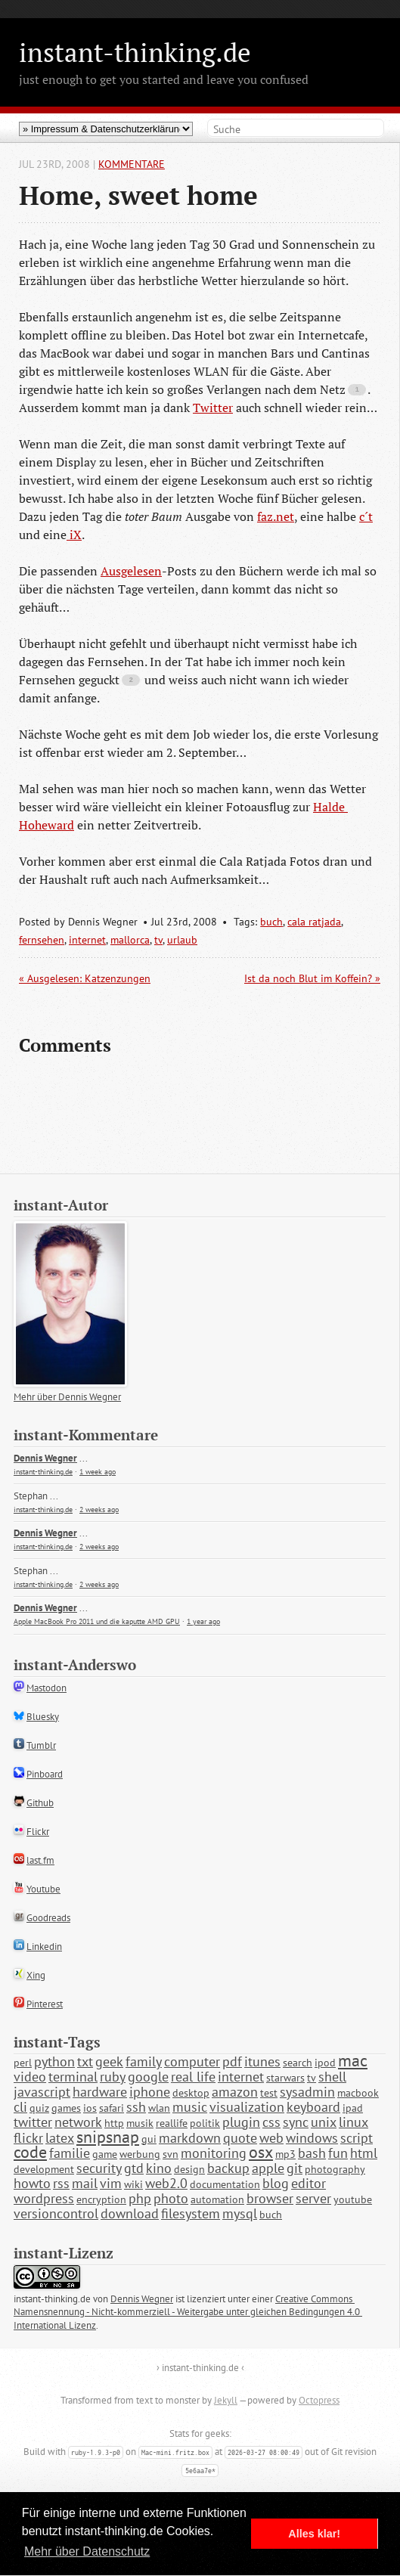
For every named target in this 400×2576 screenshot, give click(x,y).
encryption (101, 2199)
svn (170, 2154)
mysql (239, 2213)
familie (69, 2153)
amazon (235, 2091)
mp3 (285, 2154)
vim (111, 2183)
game (104, 2154)
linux (353, 2122)
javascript (42, 2091)
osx (261, 2151)
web (271, 2138)
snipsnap (107, 2136)
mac (352, 2060)
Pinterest (44, 2004)
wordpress (44, 2198)
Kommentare (131, 164)
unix (323, 2122)
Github (40, 1802)
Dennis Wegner (45, 1458)
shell (332, 2076)
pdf (232, 2061)
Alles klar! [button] (314, 2534)
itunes (262, 2061)
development (44, 2169)
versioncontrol (56, 2213)
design (189, 2169)
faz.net (275, 516)
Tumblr (41, 1745)
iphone (149, 2091)
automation (217, 2199)
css (271, 2122)
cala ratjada (314, 921)
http (114, 2123)
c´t (366, 516)
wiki (133, 2184)
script (356, 2138)
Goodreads (48, 1917)
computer (192, 2061)
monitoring (214, 2153)
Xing (35, 1975)
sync (296, 2122)
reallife (172, 2123)
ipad (353, 2108)
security (99, 2168)
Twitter (213, 407)
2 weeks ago (99, 1509)
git (294, 2168)
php (140, 2198)
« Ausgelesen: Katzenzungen (84, 978)
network (78, 2122)
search (297, 2062)
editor (308, 2183)
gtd (134, 2168)
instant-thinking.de (135, 52)
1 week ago (97, 1472)
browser (270, 2198)
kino (159, 2168)
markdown (190, 2138)
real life (193, 2076)
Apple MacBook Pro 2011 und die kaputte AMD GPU (97, 1621)
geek (109, 2061)
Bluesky (42, 1716)
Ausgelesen (131, 571)
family (144, 2061)
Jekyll (225, 2400)
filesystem (190, 2213)
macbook (358, 2093)
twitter (33, 2122)
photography (335, 2169)
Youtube (43, 1889)
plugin (241, 2122)
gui (149, 2139)
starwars (285, 2078)
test (269, 2093)
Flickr (37, 1831)
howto (32, 2183)
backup (228, 2168)
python (54, 2061)
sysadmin (307, 2091)
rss (61, 2183)
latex (59, 2138)
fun (338, 2153)
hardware (100, 2091)
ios (90, 2108)
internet (87, 940)
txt (85, 2061)
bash (312, 2153)
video (30, 2076)
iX (74, 534)
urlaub (182, 940)
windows (312, 2138)
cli (20, 2107)
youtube (352, 2199)
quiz (39, 2108)
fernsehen (41, 940)
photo (170, 2198)
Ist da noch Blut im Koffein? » (312, 978)
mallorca (130, 940)
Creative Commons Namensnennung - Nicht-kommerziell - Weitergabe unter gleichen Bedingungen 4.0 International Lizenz (188, 2312)
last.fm (40, 1860)
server (313, 2198)
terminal (73, 2076)
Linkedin (44, 1946)
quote (240, 2138)
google (148, 2076)
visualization (246, 2107)
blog (275, 2183)
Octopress (319, 2400)
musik (139, 2123)
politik (205, 2123)
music (189, 2107)
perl (23, 2062)
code (30, 2151)
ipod (325, 2062)
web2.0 (166, 2183)
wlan (159, 2108)
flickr (28, 2138)
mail (85, 2183)
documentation (225, 2184)
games (66, 2108)
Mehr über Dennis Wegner (67, 1396)
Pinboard (44, 1774)
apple (268, 2168)
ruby (113, 2076)
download (130, 2213)
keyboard (313, 2107)
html (363, 2153)
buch (271, 921)
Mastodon (46, 1688)
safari (111, 2108)
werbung (139, 2154)
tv (158, 940)
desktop (190, 2093)
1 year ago (203, 1621)
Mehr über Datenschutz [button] (87, 2551)
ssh (136, 2107)
